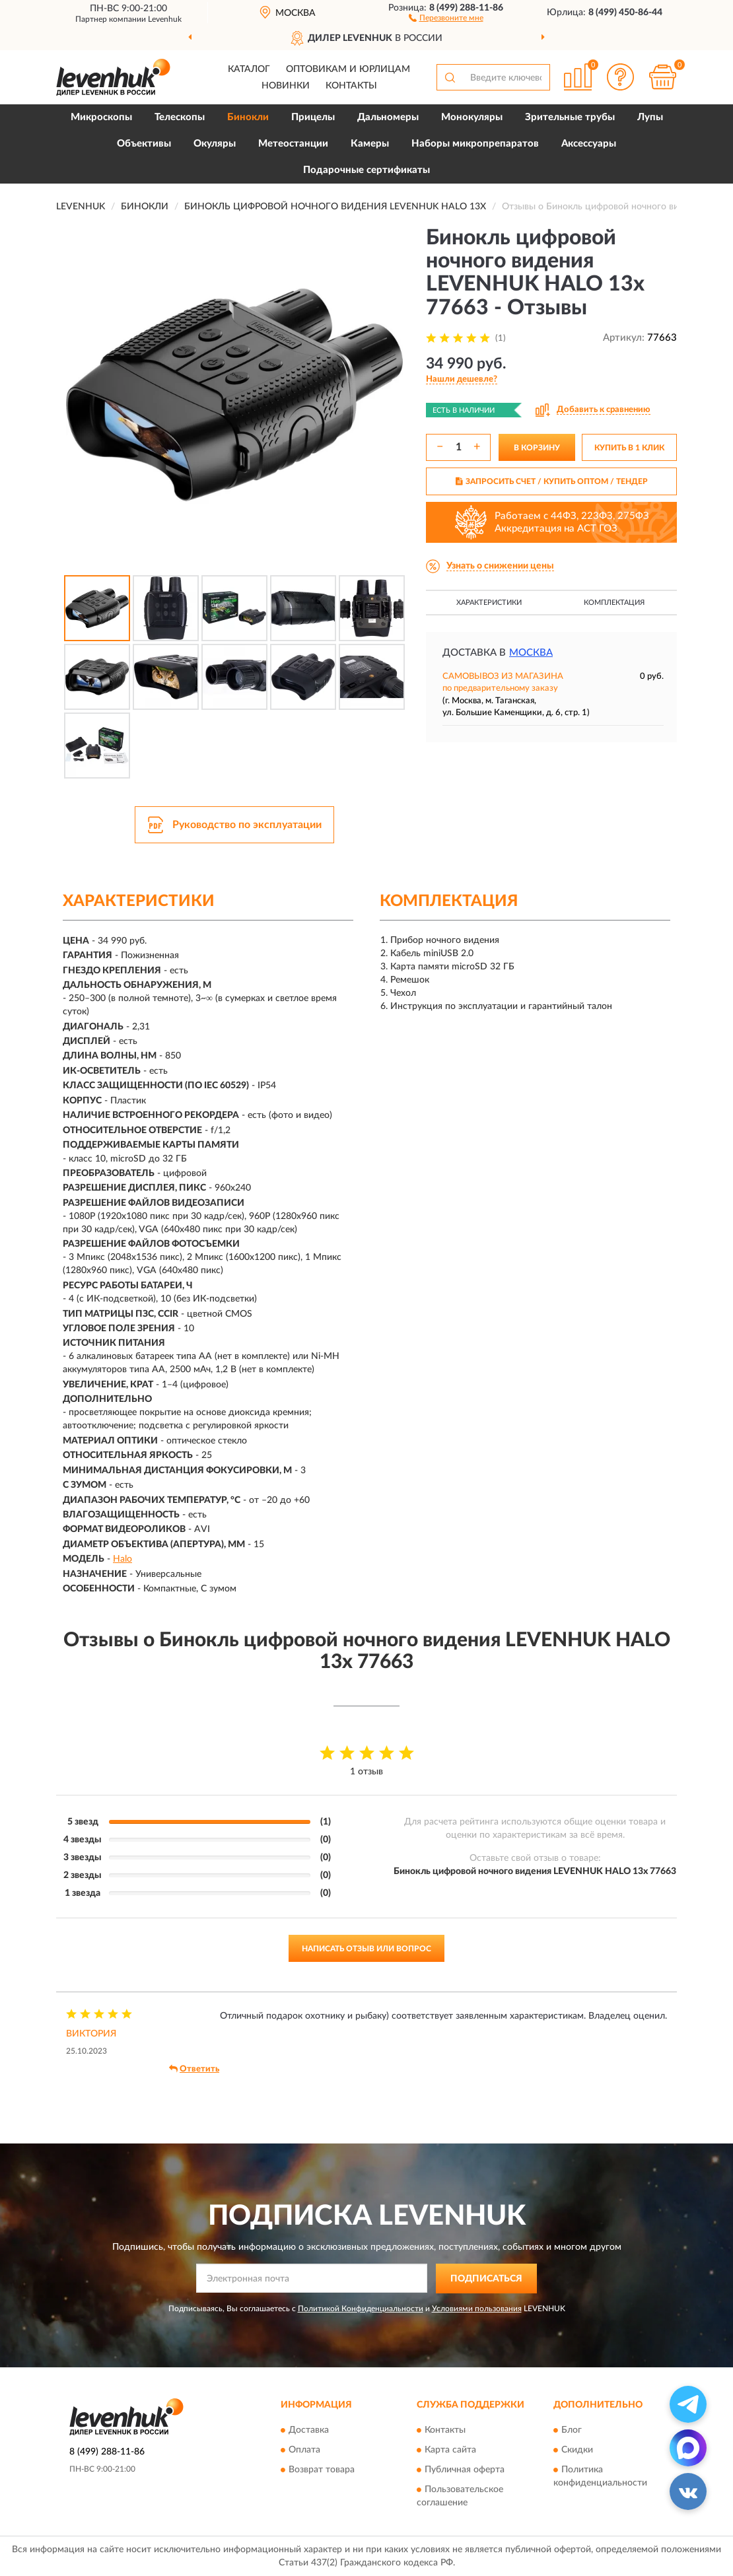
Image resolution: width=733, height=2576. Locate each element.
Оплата (304, 2450)
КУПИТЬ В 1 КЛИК (629, 448)
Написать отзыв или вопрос (366, 1949)
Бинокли (248, 117)
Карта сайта (450, 2450)
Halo (122, 1559)
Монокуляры (472, 117)
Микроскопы (101, 117)
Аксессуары (588, 144)
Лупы (650, 117)
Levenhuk (165, 19)
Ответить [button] (194, 2068)
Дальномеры (388, 117)
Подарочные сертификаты (366, 170)
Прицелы (313, 117)
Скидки (577, 2450)
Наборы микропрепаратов (475, 144)
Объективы (144, 144)
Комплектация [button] (614, 602)
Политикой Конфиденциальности (360, 2309)
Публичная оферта (465, 2470)
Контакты (351, 85)
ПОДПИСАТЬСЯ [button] (486, 2278)
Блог (571, 2430)
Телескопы (180, 117)
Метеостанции (293, 144)
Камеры (370, 144)
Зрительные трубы (570, 117)
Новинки (286, 85)
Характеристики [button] (489, 602)
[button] (446, 17)
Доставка (309, 2430)
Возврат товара (322, 2470)
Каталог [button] (249, 69)
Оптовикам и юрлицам (348, 69)
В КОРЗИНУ (537, 448)
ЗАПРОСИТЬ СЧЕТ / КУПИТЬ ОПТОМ (552, 481)
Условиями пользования (477, 2309)
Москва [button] (531, 653)
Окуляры (214, 144)
